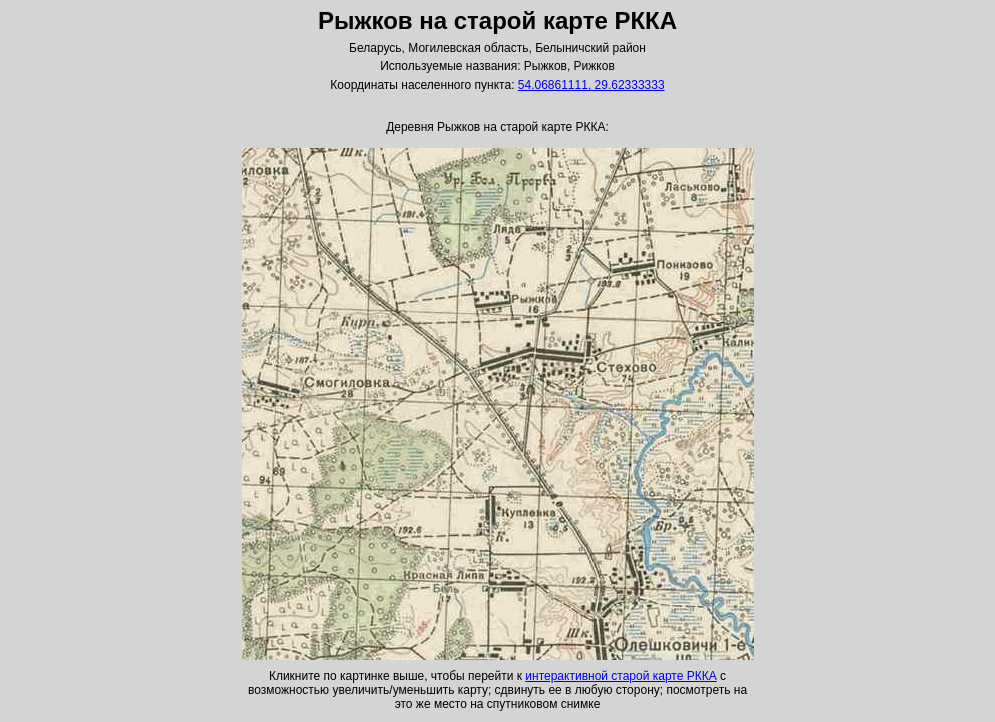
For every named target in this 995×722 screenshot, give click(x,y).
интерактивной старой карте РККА (620, 676)
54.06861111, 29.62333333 (591, 85)
